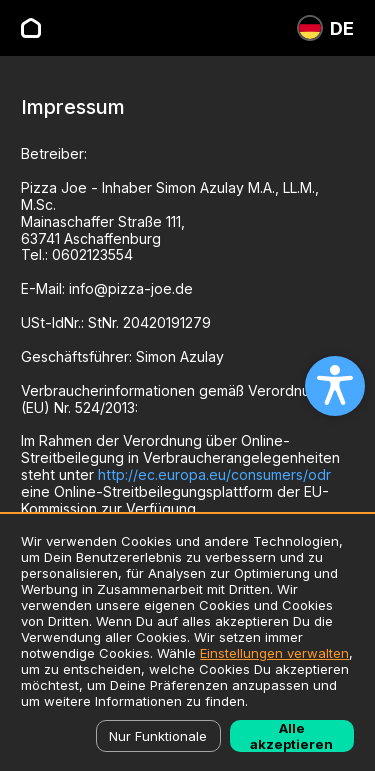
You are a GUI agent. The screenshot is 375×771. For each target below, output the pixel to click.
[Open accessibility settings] (335, 386)
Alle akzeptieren (291, 736)
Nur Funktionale (158, 736)
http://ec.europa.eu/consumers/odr (214, 474)
